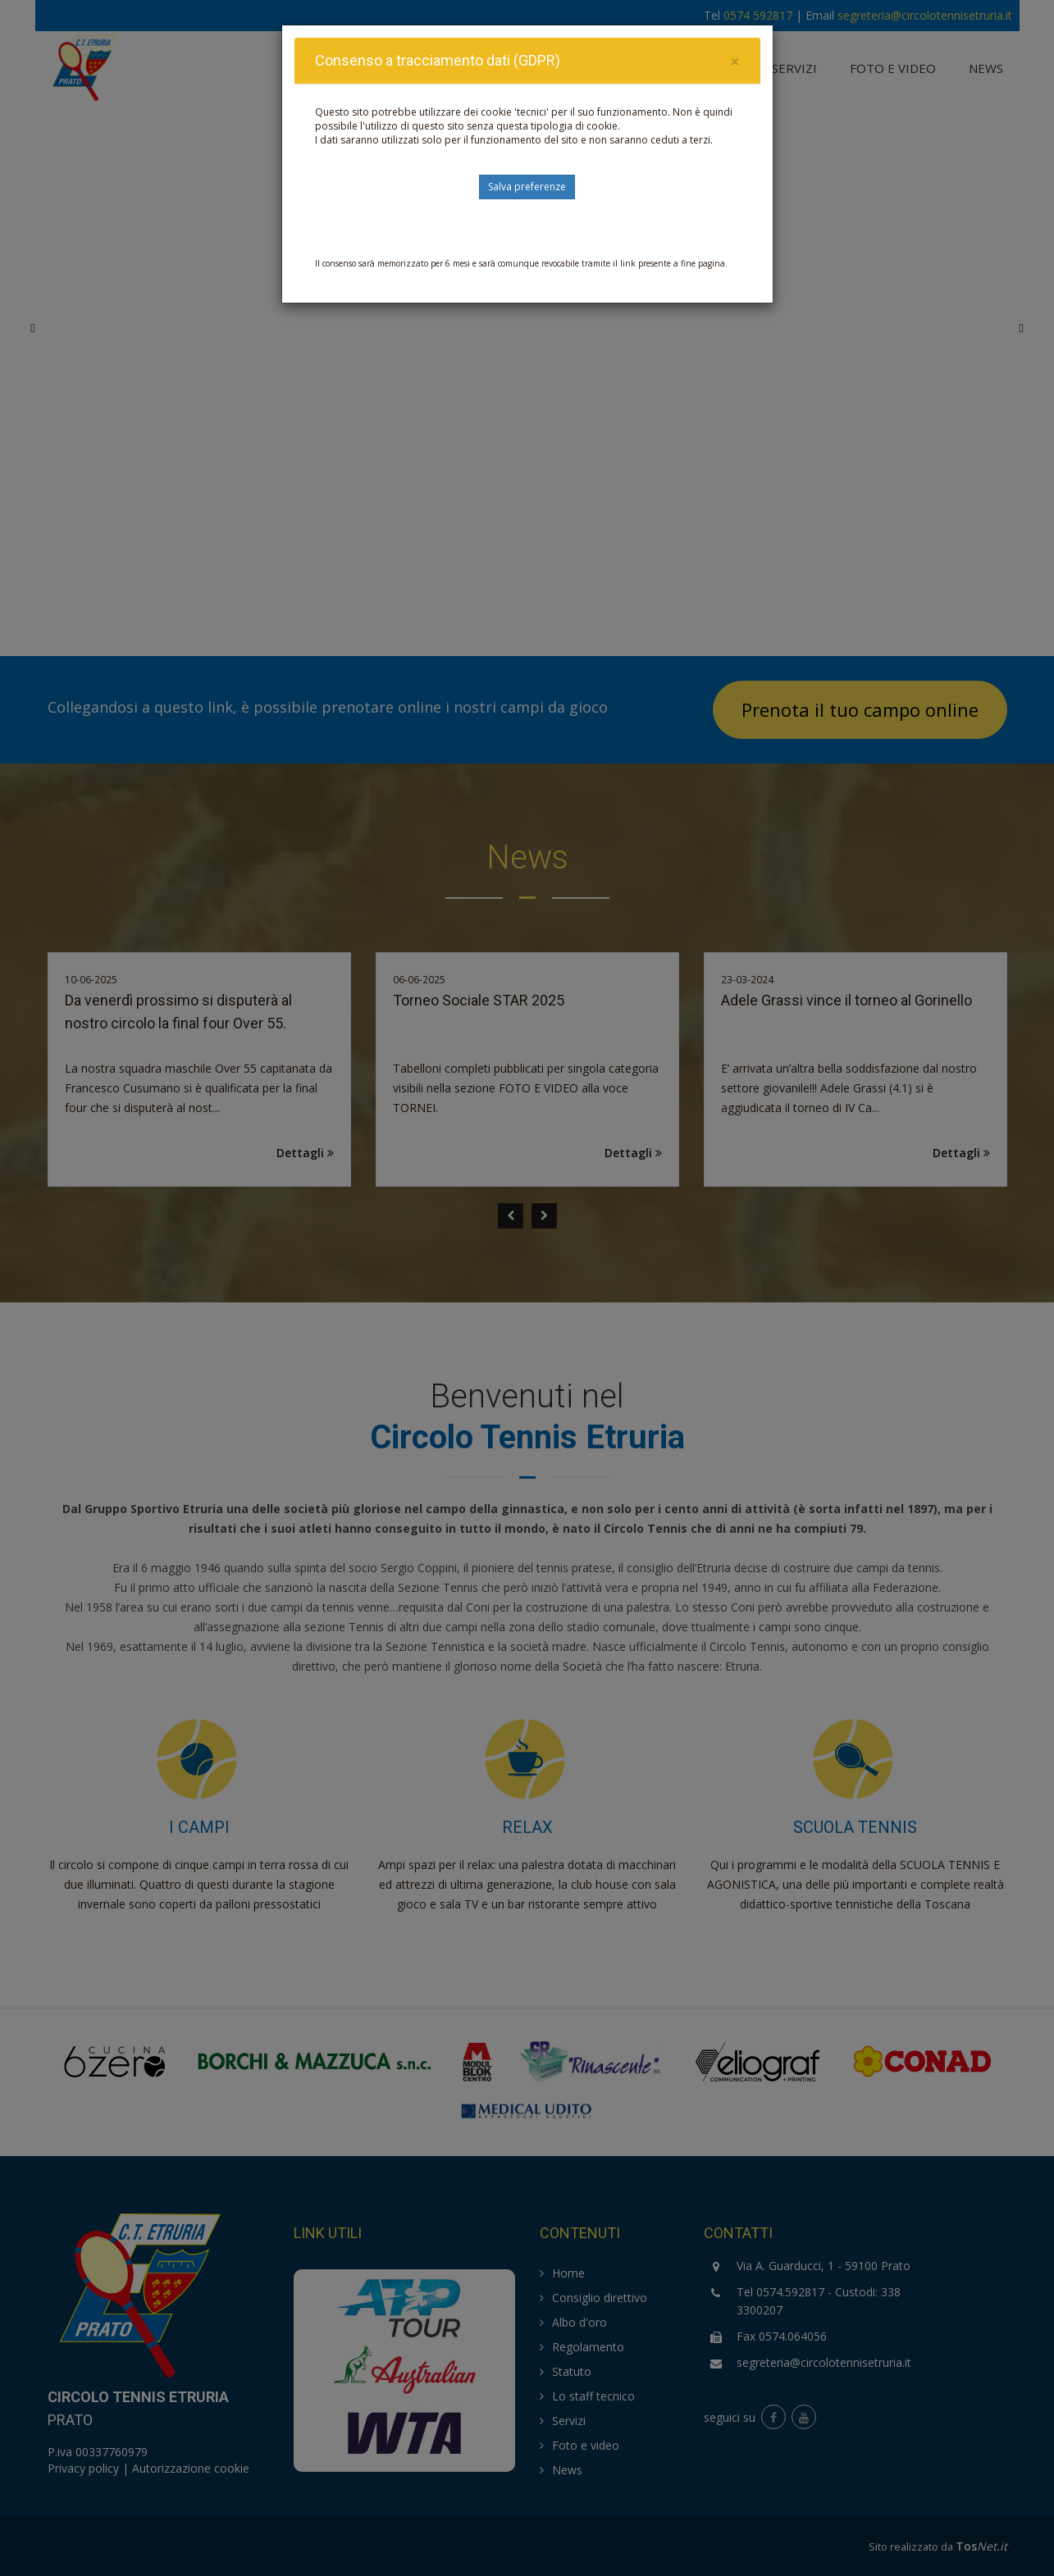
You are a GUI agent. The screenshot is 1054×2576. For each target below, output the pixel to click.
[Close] (735, 62)
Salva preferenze (527, 187)
